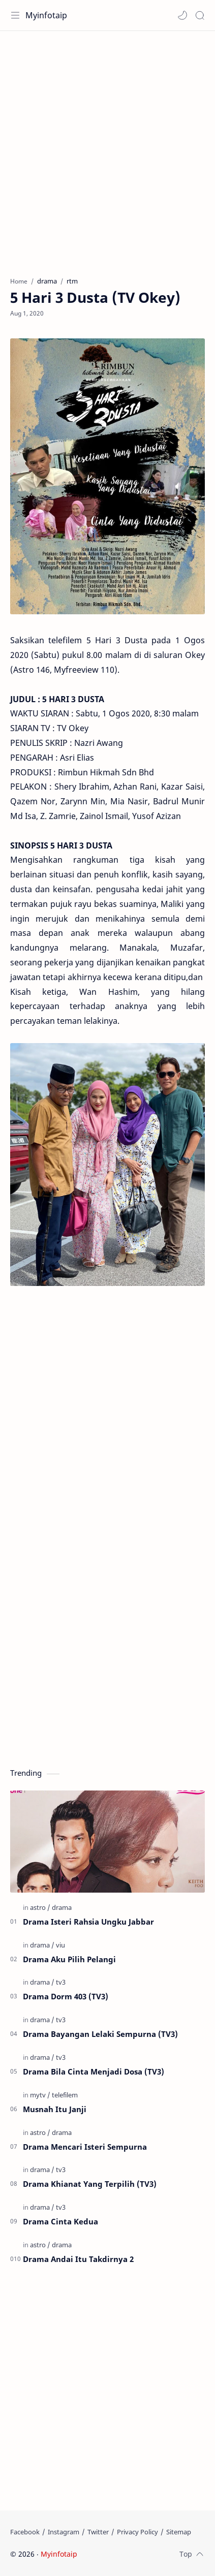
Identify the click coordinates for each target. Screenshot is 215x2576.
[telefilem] (65, 2094)
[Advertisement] (107, 148)
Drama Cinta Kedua (60, 2221)
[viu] (60, 1945)
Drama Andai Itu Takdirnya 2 (78, 2259)
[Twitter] (98, 2532)
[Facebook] (25, 2532)
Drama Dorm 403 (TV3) (65, 1996)
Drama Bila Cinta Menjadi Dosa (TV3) (93, 2071)
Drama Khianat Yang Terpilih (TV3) (90, 2184)
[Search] (199, 15)
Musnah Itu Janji (54, 2109)
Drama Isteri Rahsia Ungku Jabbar (88, 1922)
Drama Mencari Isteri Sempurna (85, 2147)
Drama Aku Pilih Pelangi (69, 1959)
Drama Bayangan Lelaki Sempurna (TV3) (100, 2034)
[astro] (40, 1907)
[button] (182, 15)
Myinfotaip (46, 15)
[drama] (62, 1907)
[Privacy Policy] (137, 2532)
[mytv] (40, 2094)
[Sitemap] (178, 2532)
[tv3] (61, 1982)
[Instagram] (63, 2532)
